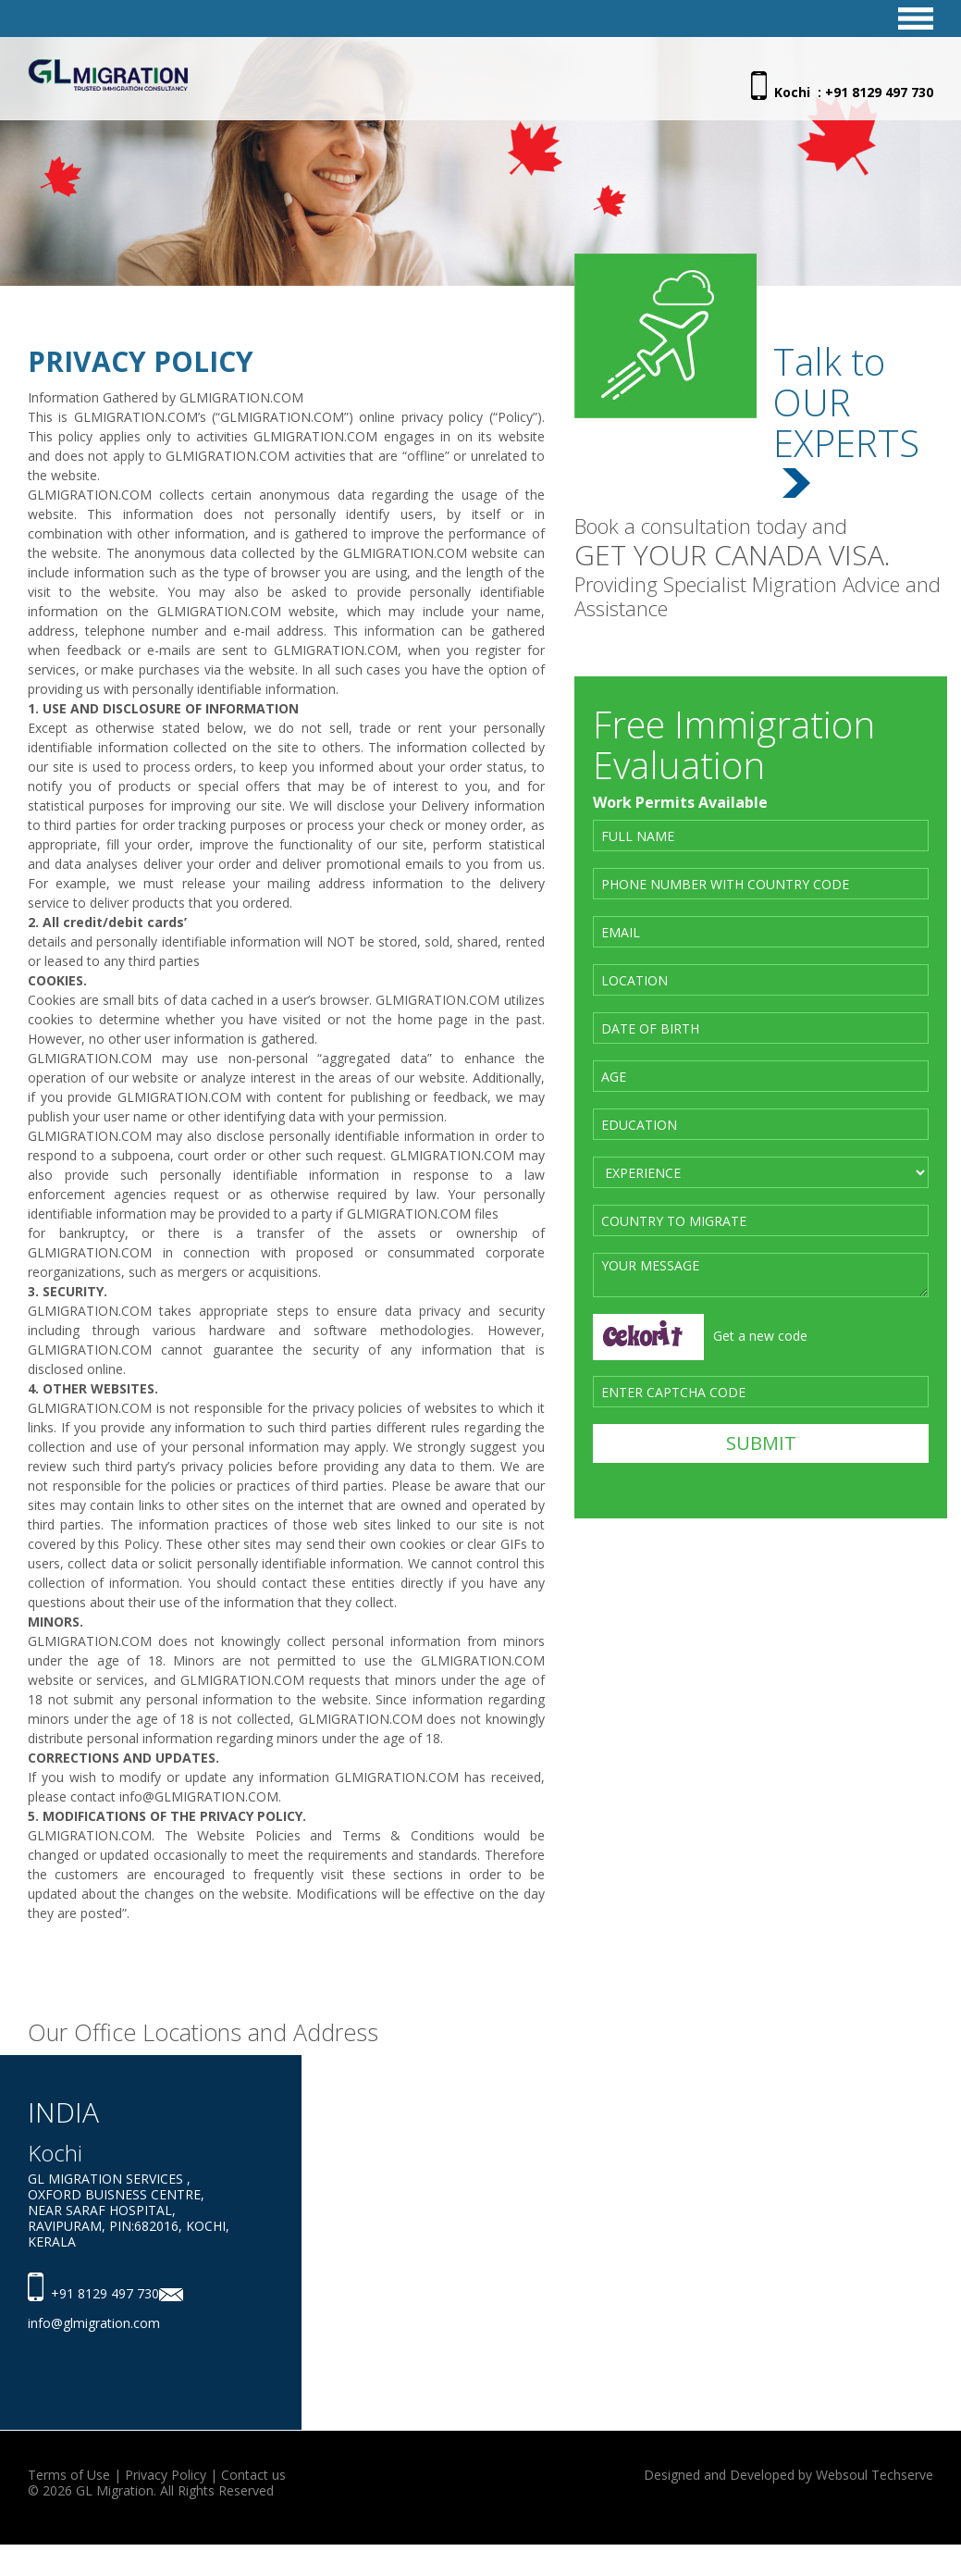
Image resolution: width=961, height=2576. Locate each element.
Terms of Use (69, 2474)
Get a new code (760, 1335)
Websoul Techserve (874, 2474)
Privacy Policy (165, 2474)
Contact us (253, 2474)
